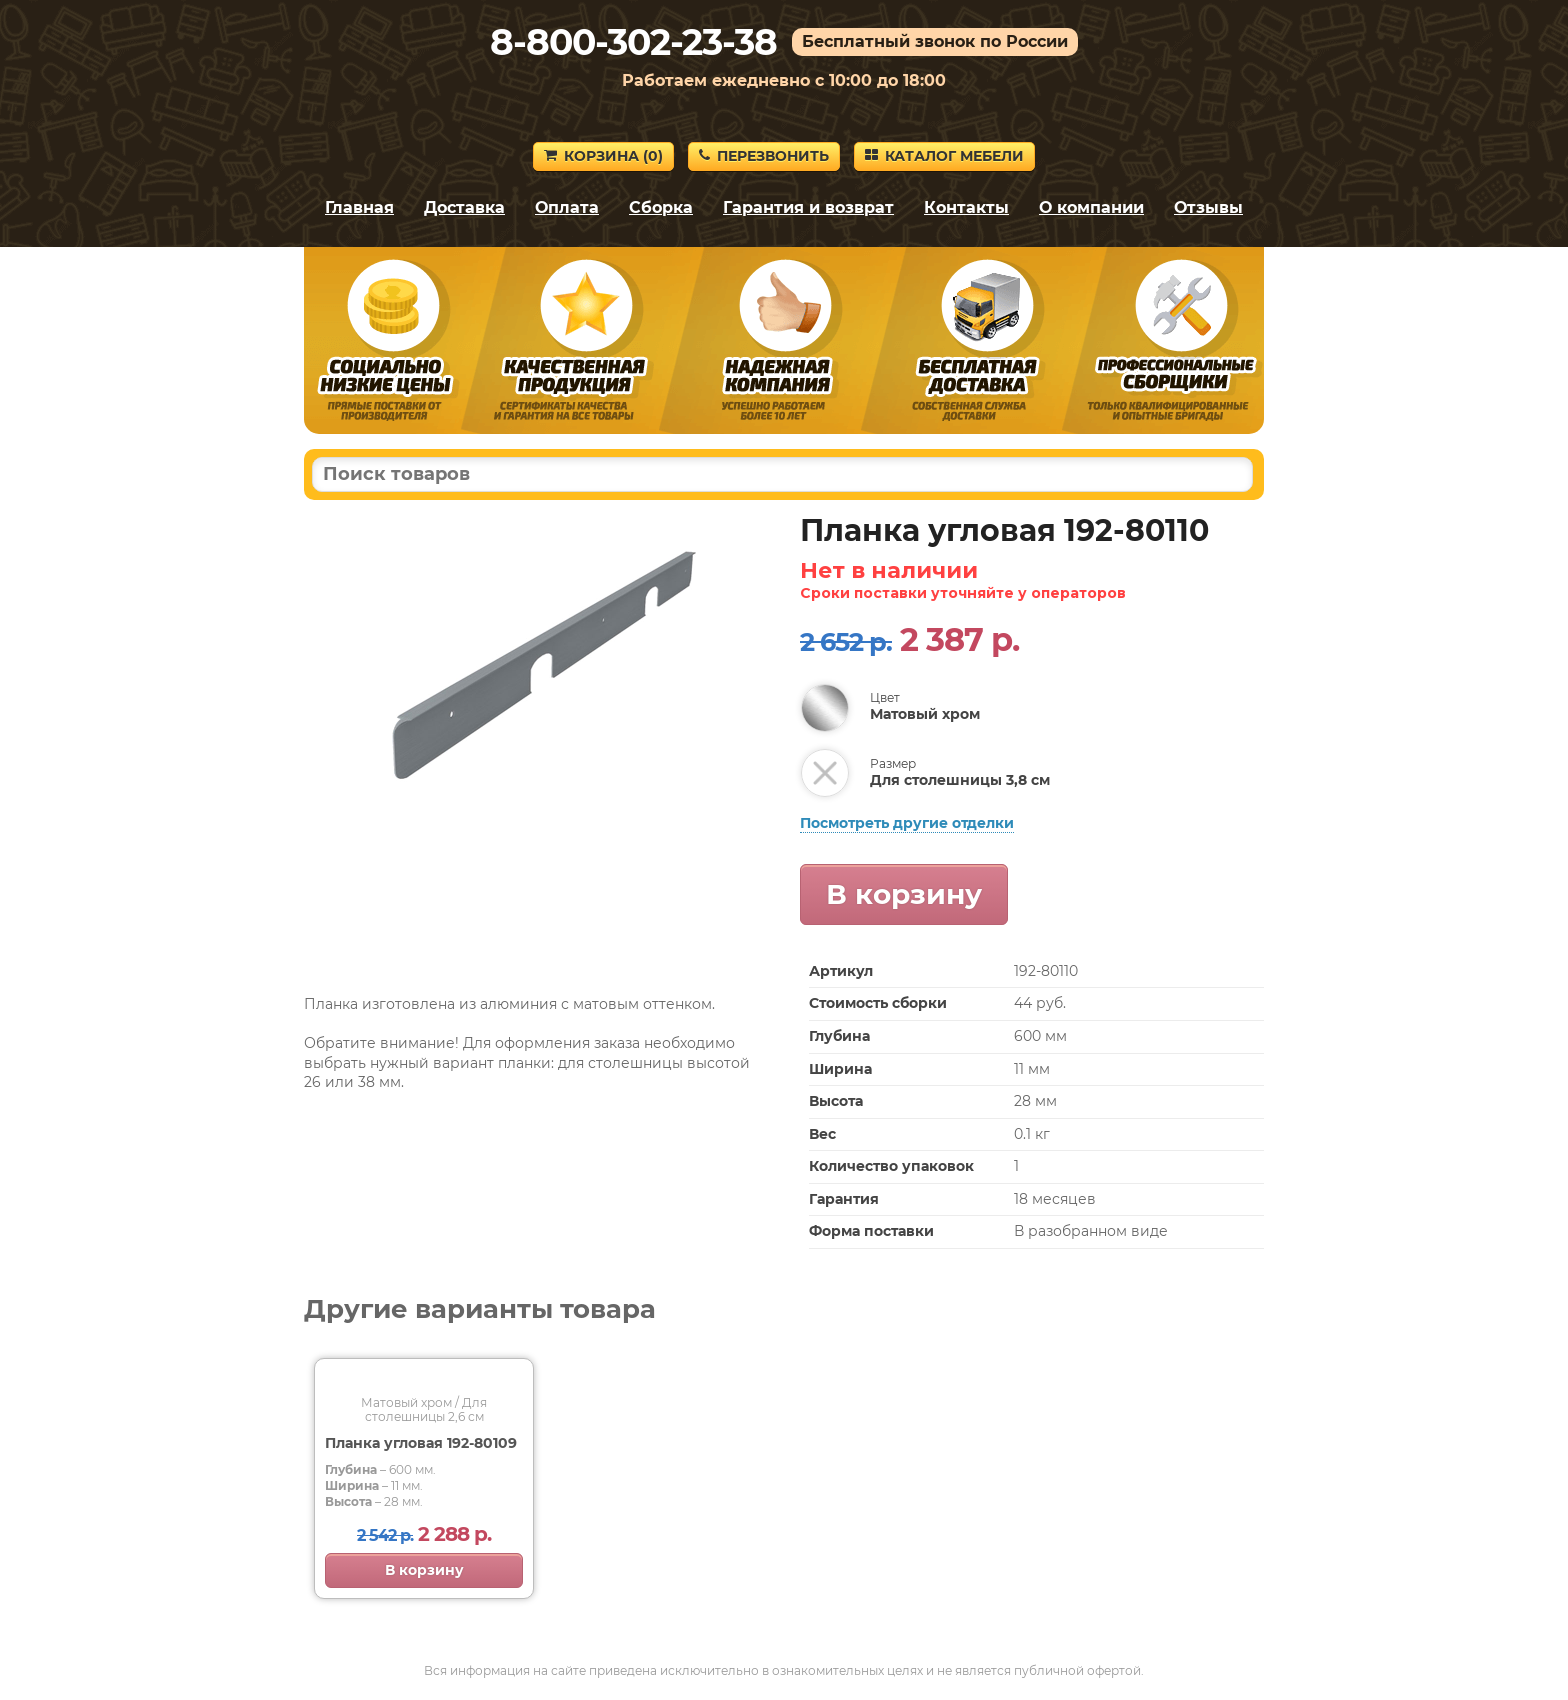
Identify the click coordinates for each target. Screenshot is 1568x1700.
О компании (1091, 207)
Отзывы (1208, 207)
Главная (359, 207)
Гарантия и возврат (808, 207)
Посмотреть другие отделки (907, 823)
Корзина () (603, 156)
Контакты (966, 207)
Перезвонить (764, 156)
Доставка (464, 207)
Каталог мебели (944, 156)
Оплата (567, 207)
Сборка (661, 207)
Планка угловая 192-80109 (421, 1443)
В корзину (904, 894)
